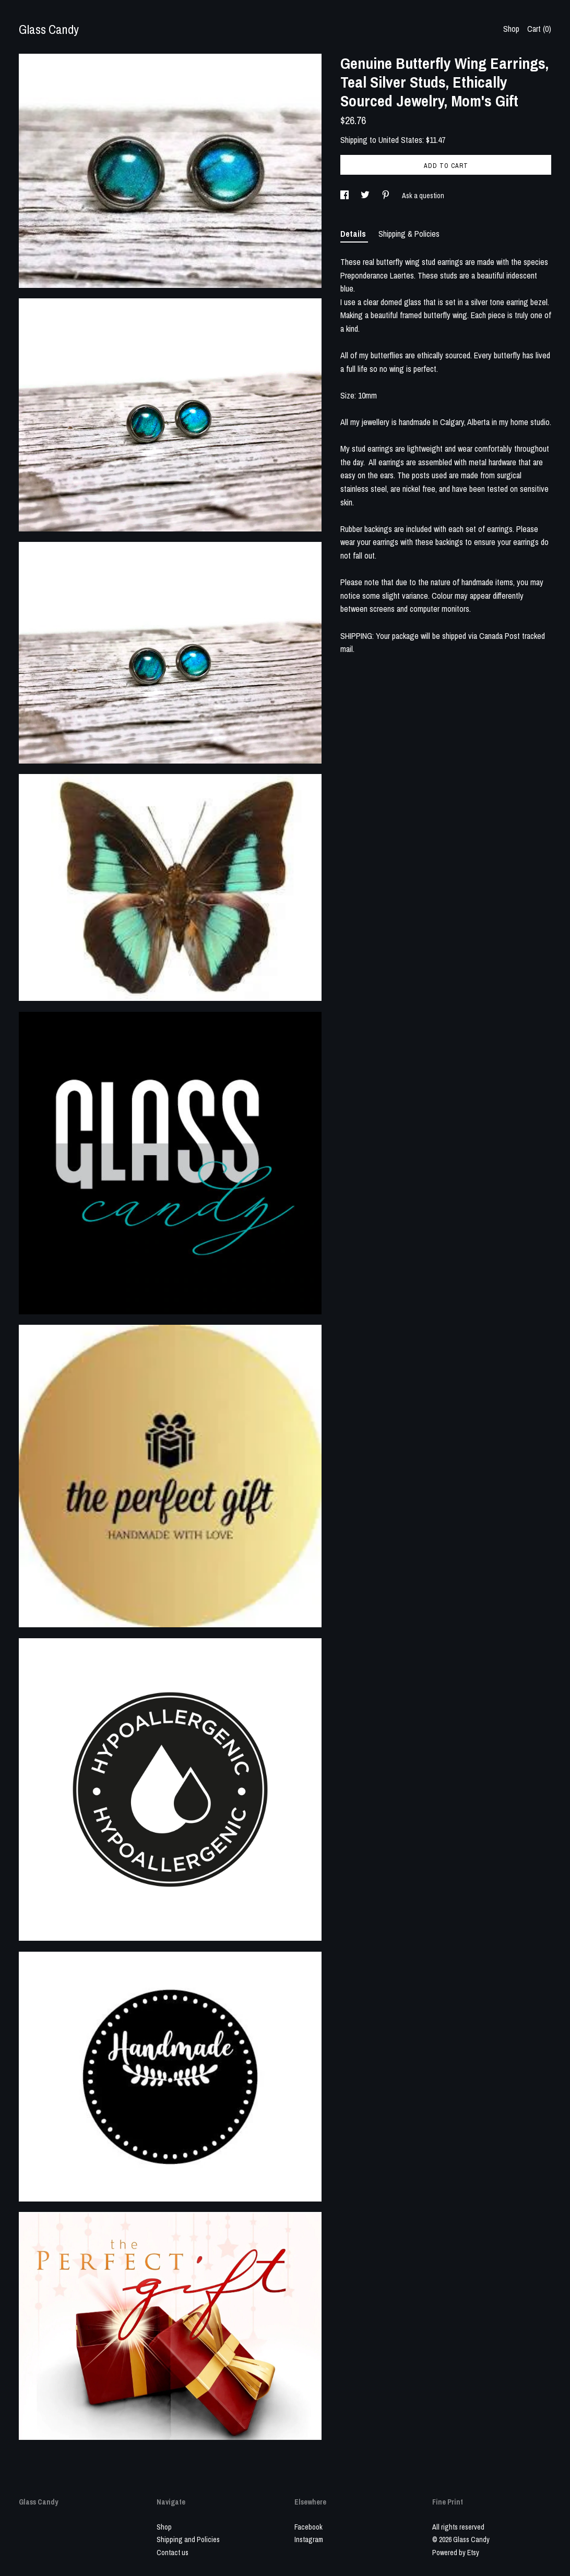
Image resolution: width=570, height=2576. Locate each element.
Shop (511, 28)
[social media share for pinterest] (386, 195)
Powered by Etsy (455, 2552)
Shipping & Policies (409, 233)
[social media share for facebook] (345, 195)
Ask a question (423, 195)
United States (400, 140)
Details (354, 233)
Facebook (308, 2527)
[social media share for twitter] (366, 195)
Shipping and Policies (188, 2539)
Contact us (172, 2552)
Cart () (539, 28)
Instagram (308, 2539)
